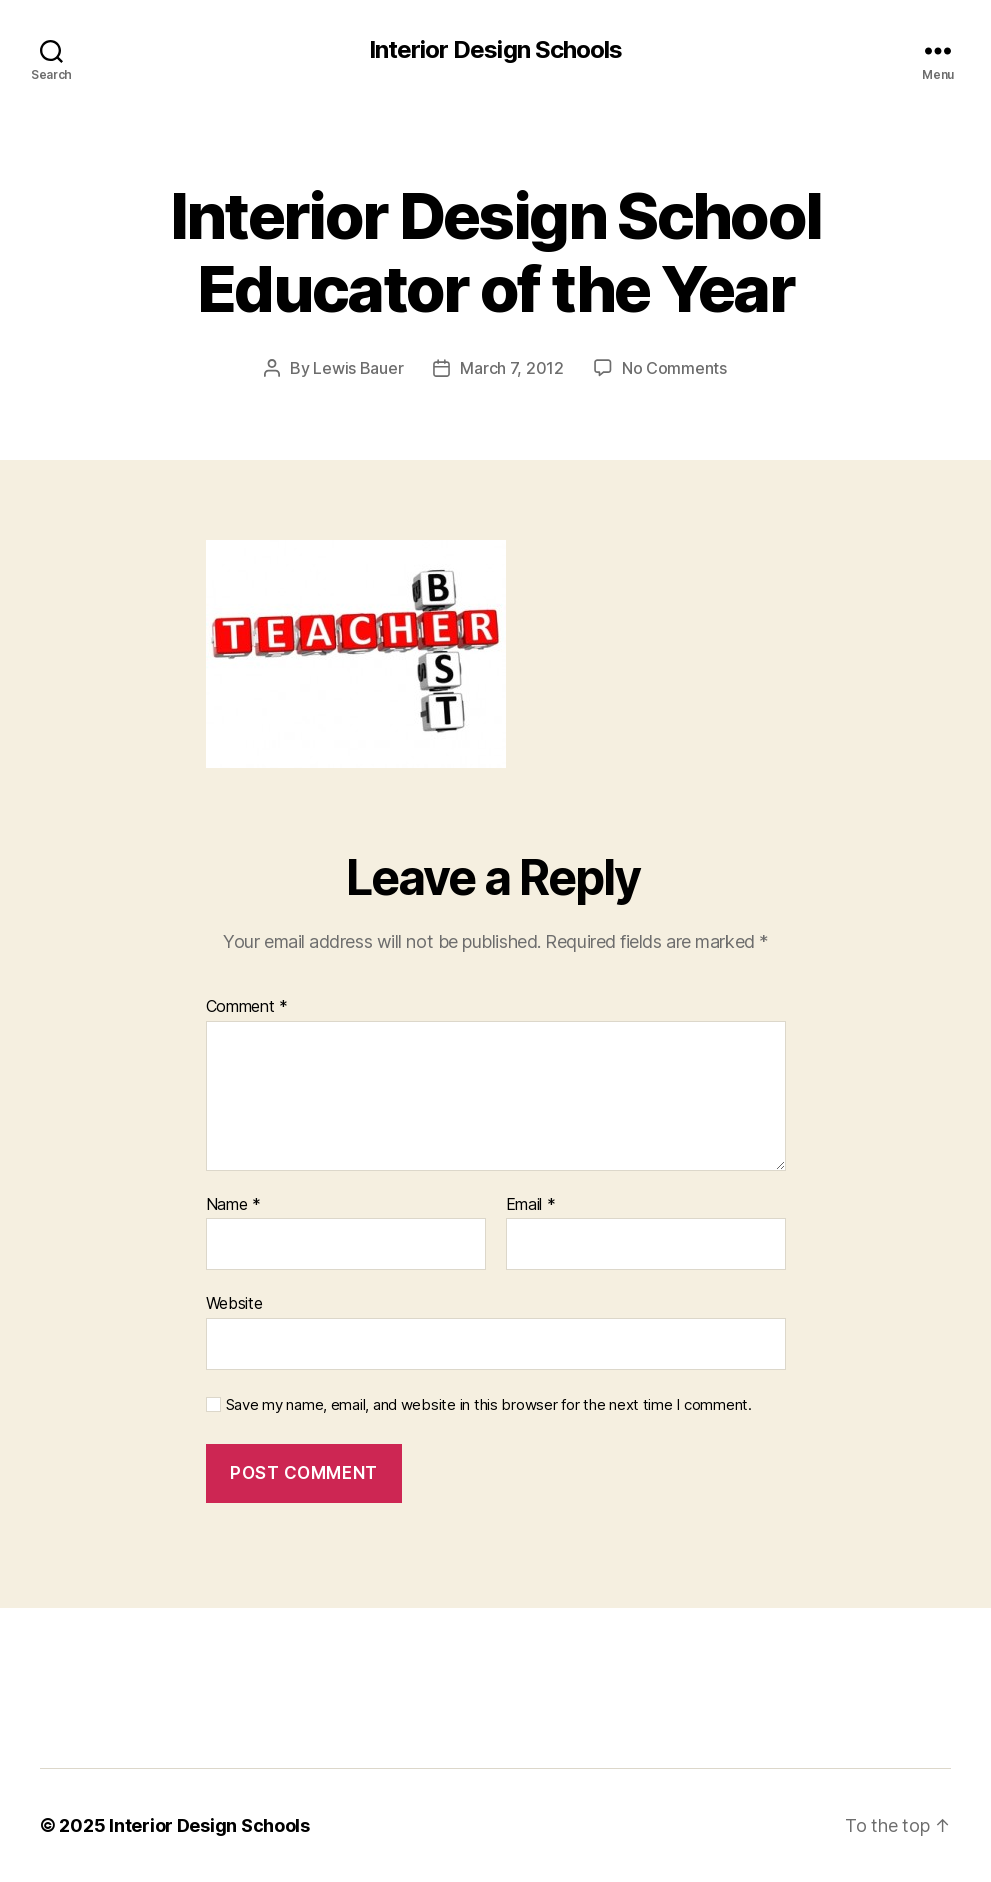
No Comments (674, 368)
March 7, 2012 (512, 368)
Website (234, 1303)
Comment (247, 1007)
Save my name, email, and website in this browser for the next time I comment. (489, 1405)
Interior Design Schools (495, 50)
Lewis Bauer (358, 368)
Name (233, 1205)
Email (531, 1205)
